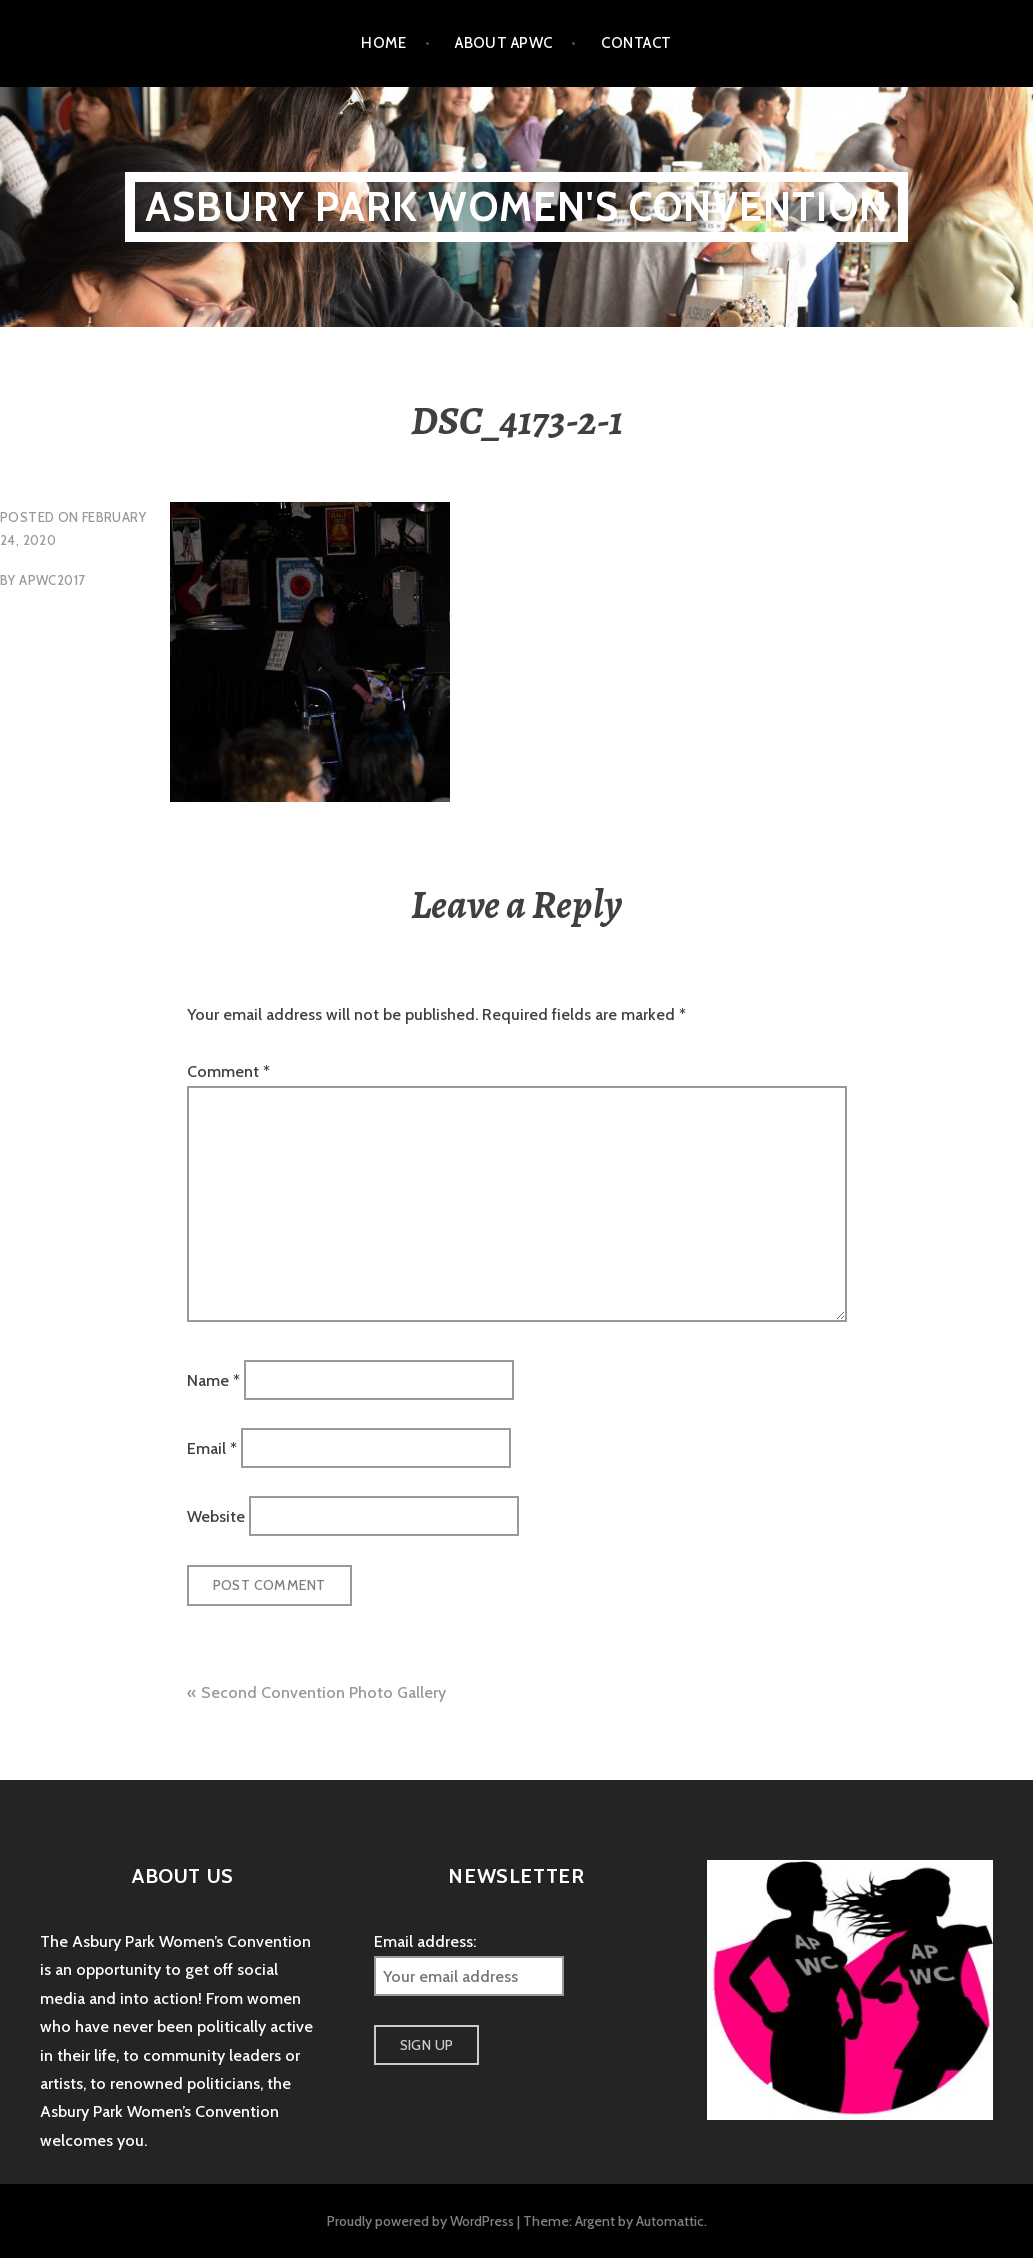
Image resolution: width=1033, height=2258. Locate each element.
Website (216, 1516)
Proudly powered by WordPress (420, 2221)
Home (383, 43)
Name (213, 1379)
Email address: (425, 1941)
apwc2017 (52, 580)
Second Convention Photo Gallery (323, 1692)
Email (212, 1448)
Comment (228, 1071)
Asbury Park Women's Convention (516, 206)
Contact (636, 43)
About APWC (504, 43)
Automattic (670, 2221)
